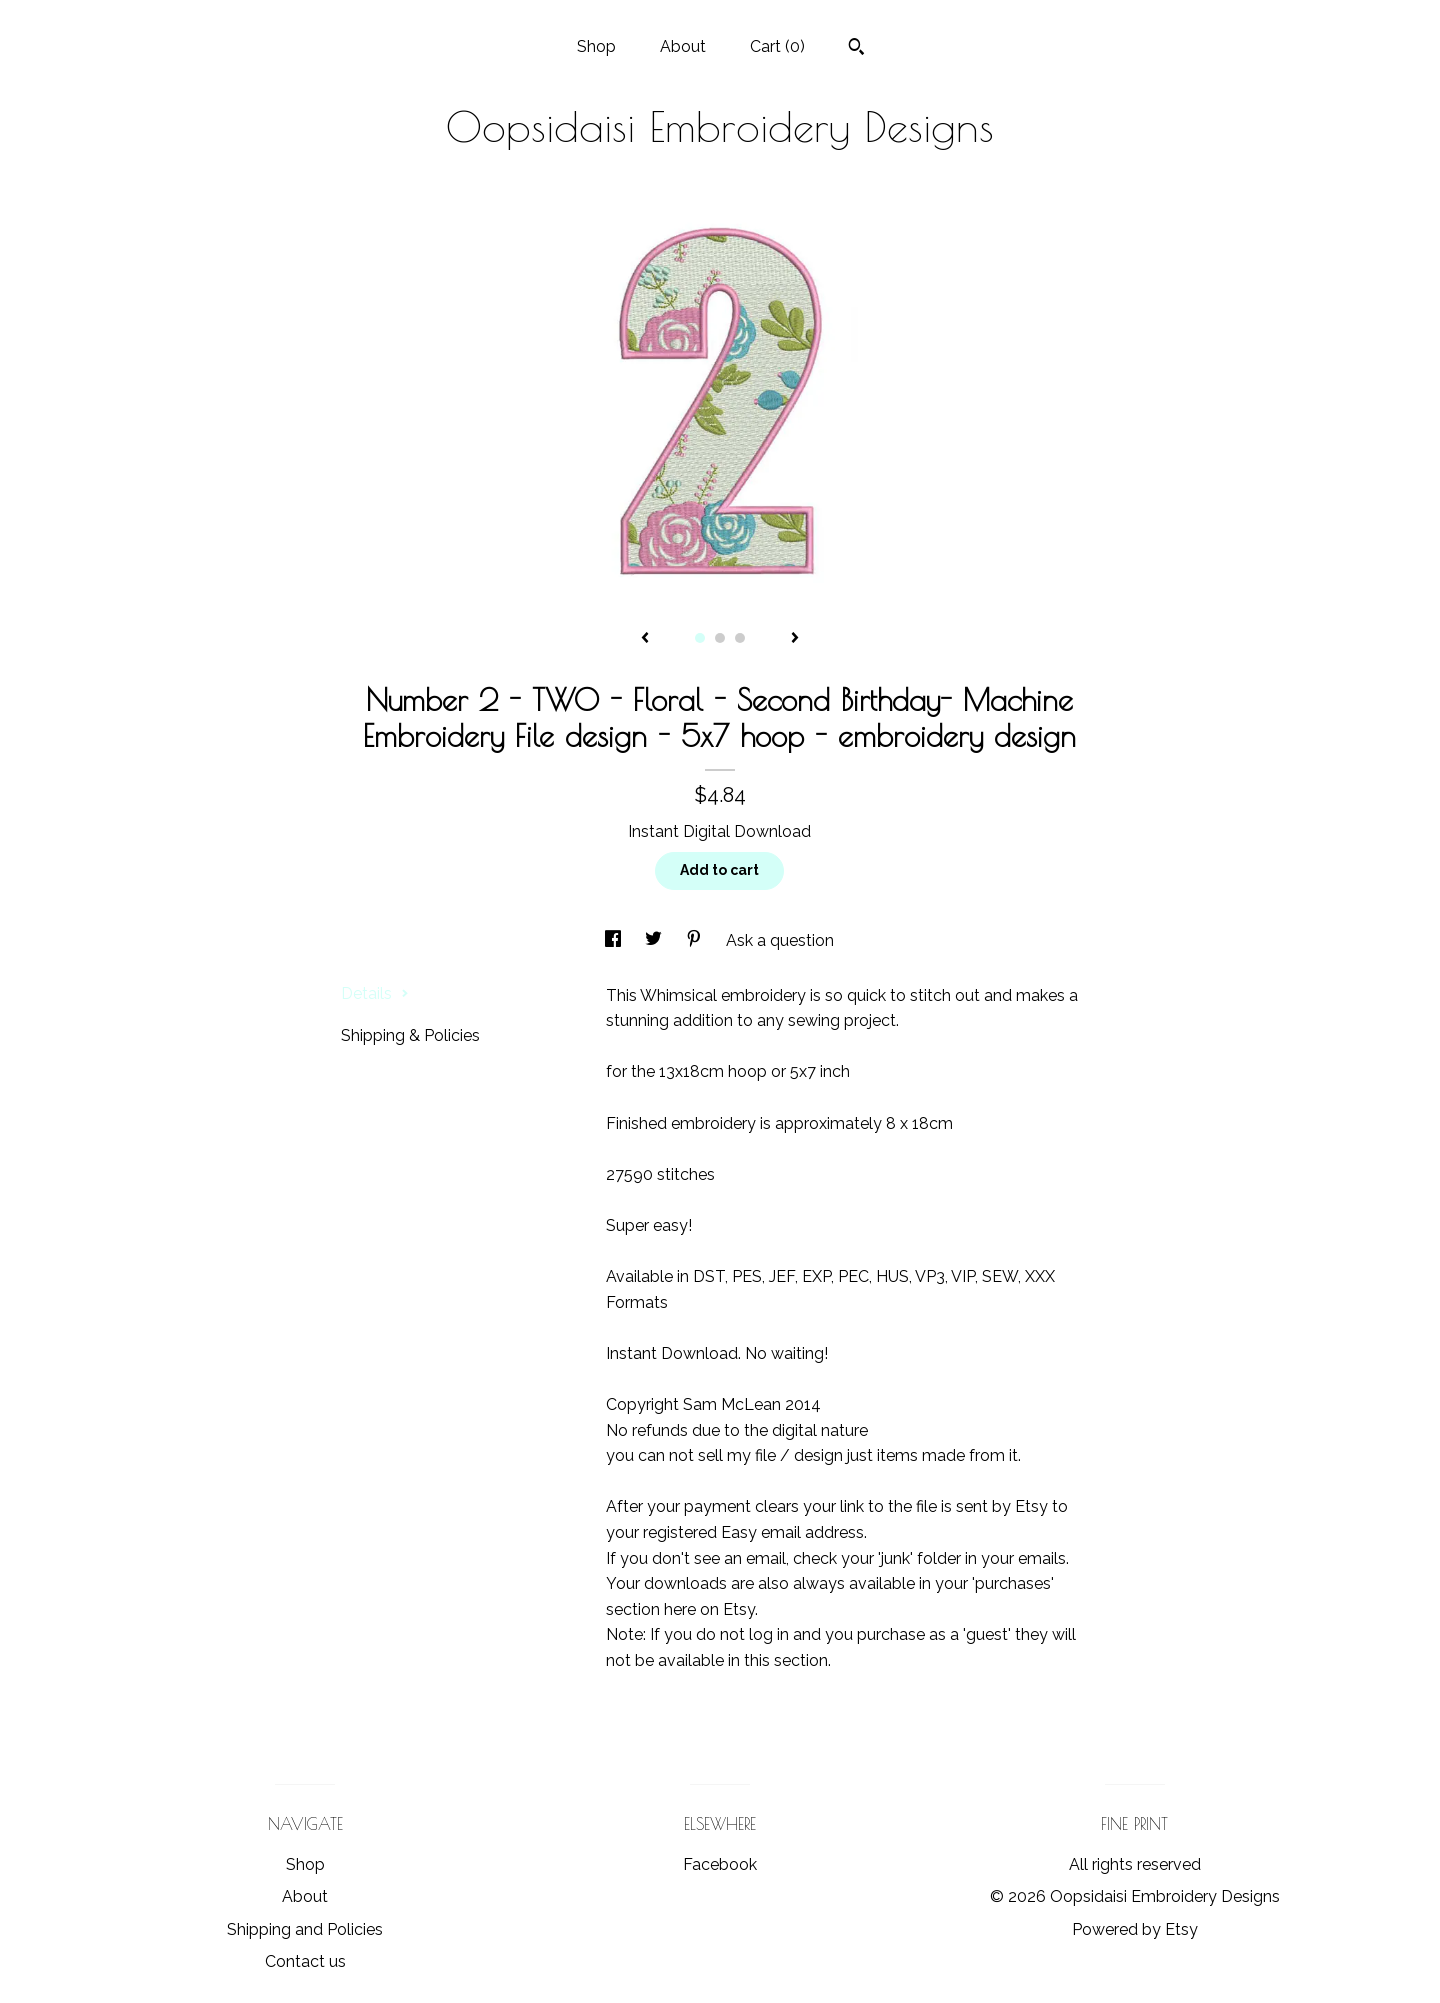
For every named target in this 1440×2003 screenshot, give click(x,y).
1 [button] (700, 638)
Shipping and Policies (305, 1929)
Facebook (720, 1864)
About (683, 46)
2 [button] (720, 638)
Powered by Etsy (1135, 1929)
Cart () (777, 46)
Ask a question (780, 940)
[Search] (856, 49)
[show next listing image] (795, 639)
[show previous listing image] (645, 639)
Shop (596, 46)
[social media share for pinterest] (696, 940)
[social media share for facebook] (615, 940)
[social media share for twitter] (655, 940)
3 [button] (740, 638)
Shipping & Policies (410, 1035)
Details (375, 993)
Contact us (305, 1961)
